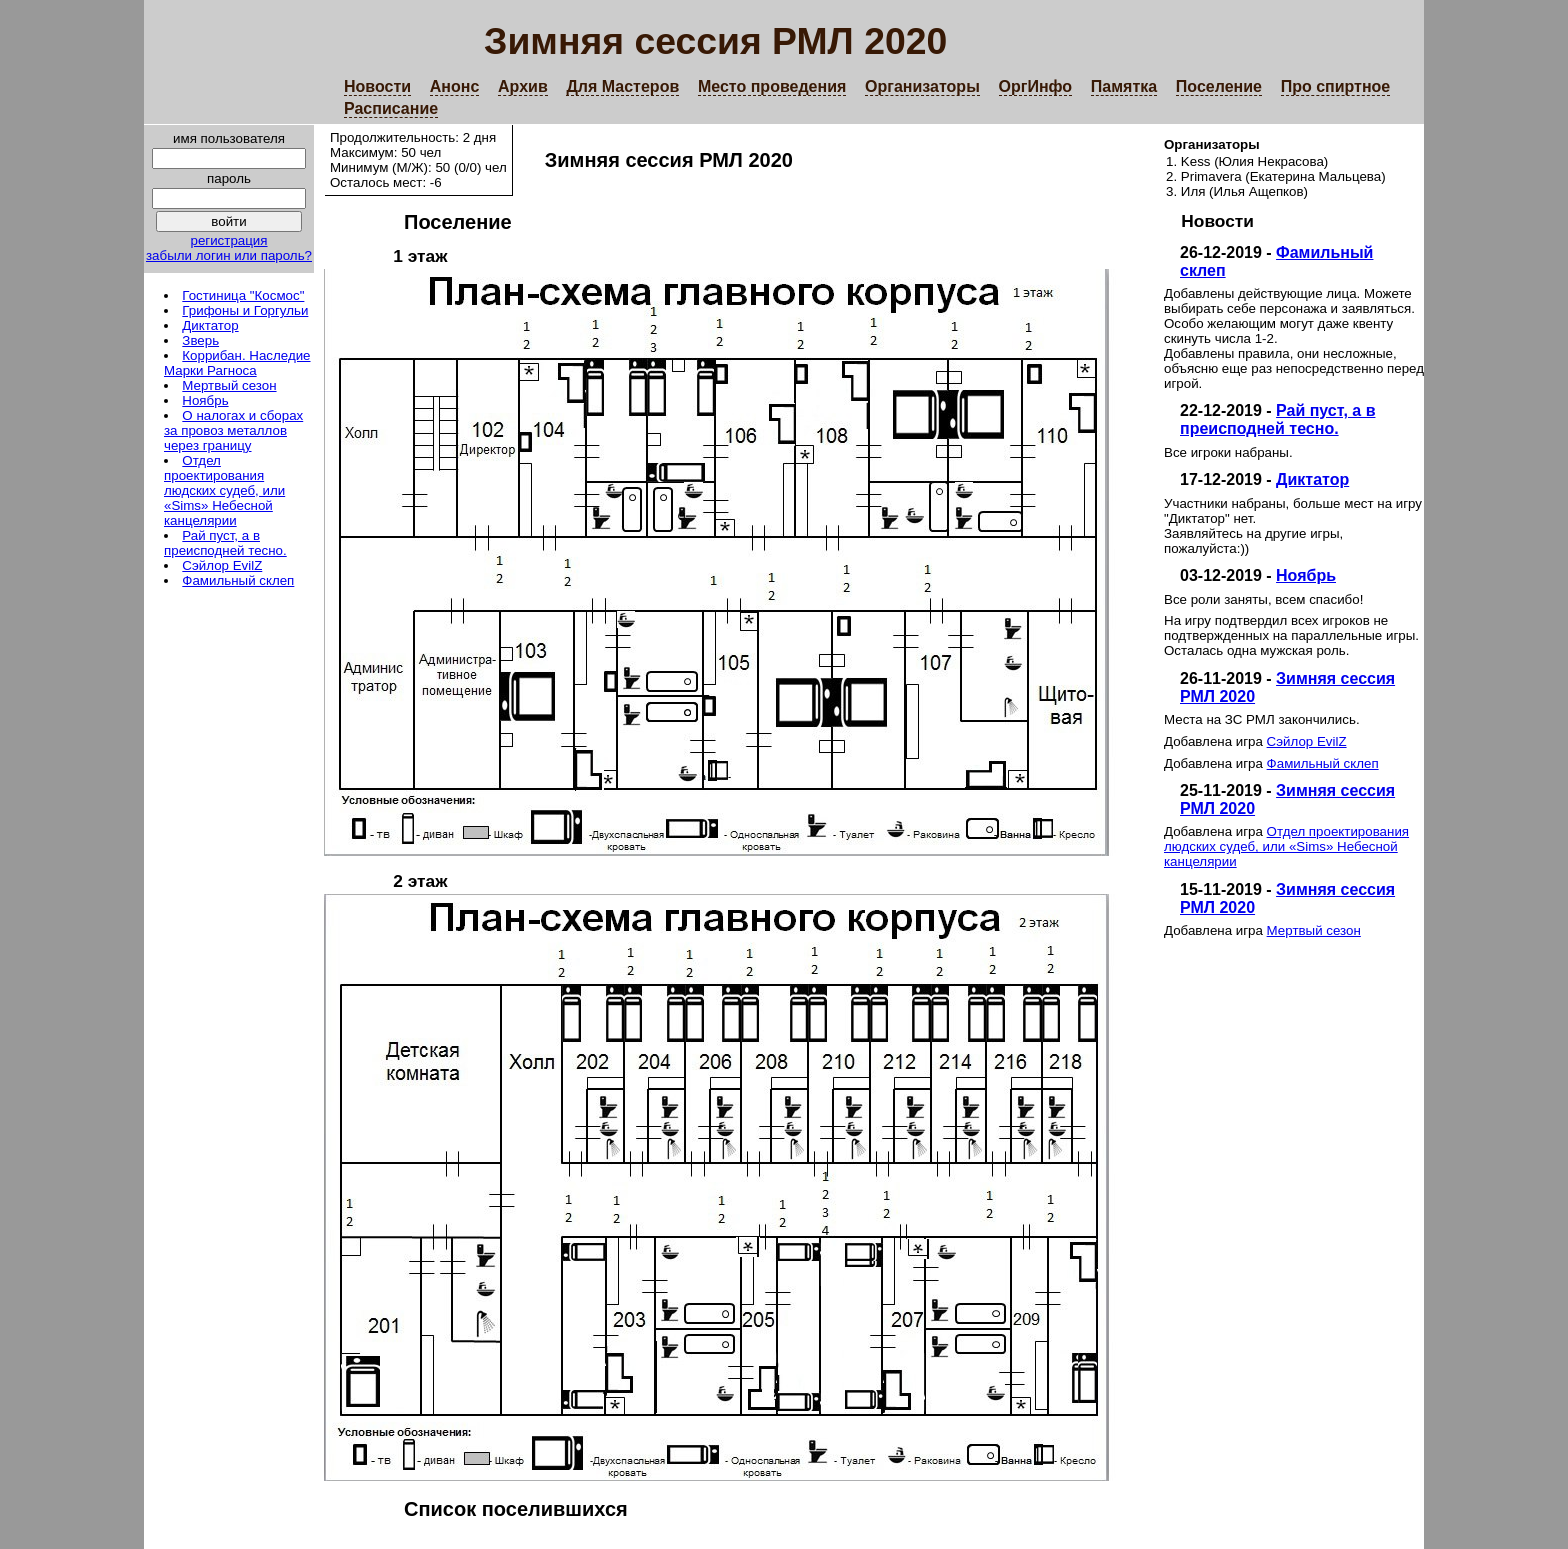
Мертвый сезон (229, 385)
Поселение (1219, 86)
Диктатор (210, 325)
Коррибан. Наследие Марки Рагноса (237, 363)
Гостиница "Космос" (243, 295)
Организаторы (922, 86)
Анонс (455, 86)
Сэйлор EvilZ (222, 565)
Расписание (391, 108)
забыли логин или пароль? (229, 255)
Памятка (1124, 86)
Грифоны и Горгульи (245, 310)
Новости (377, 86)
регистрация (228, 240)
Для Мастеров (622, 86)
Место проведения (772, 86)
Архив (523, 86)
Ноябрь (205, 400)
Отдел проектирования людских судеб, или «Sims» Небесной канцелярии (224, 490)
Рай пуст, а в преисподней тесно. (225, 543)
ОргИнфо (1036, 86)
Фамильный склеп (238, 580)
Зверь (200, 340)
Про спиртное (1336, 86)
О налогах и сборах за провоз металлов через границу (233, 430)
